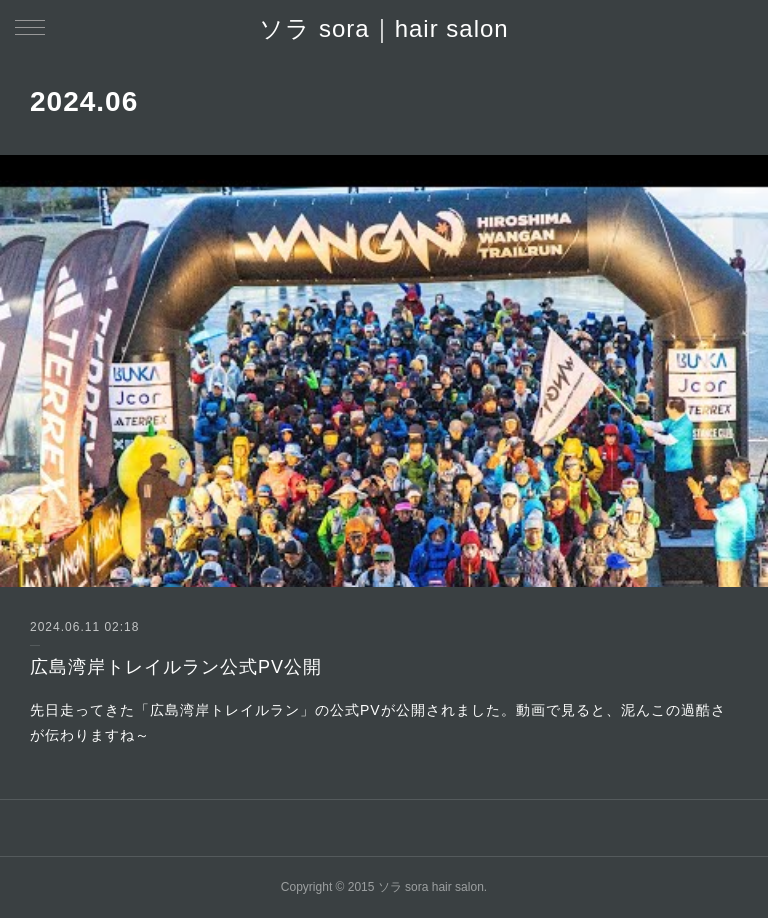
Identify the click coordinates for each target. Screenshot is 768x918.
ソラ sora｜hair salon (383, 28)
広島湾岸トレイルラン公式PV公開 (176, 667)
